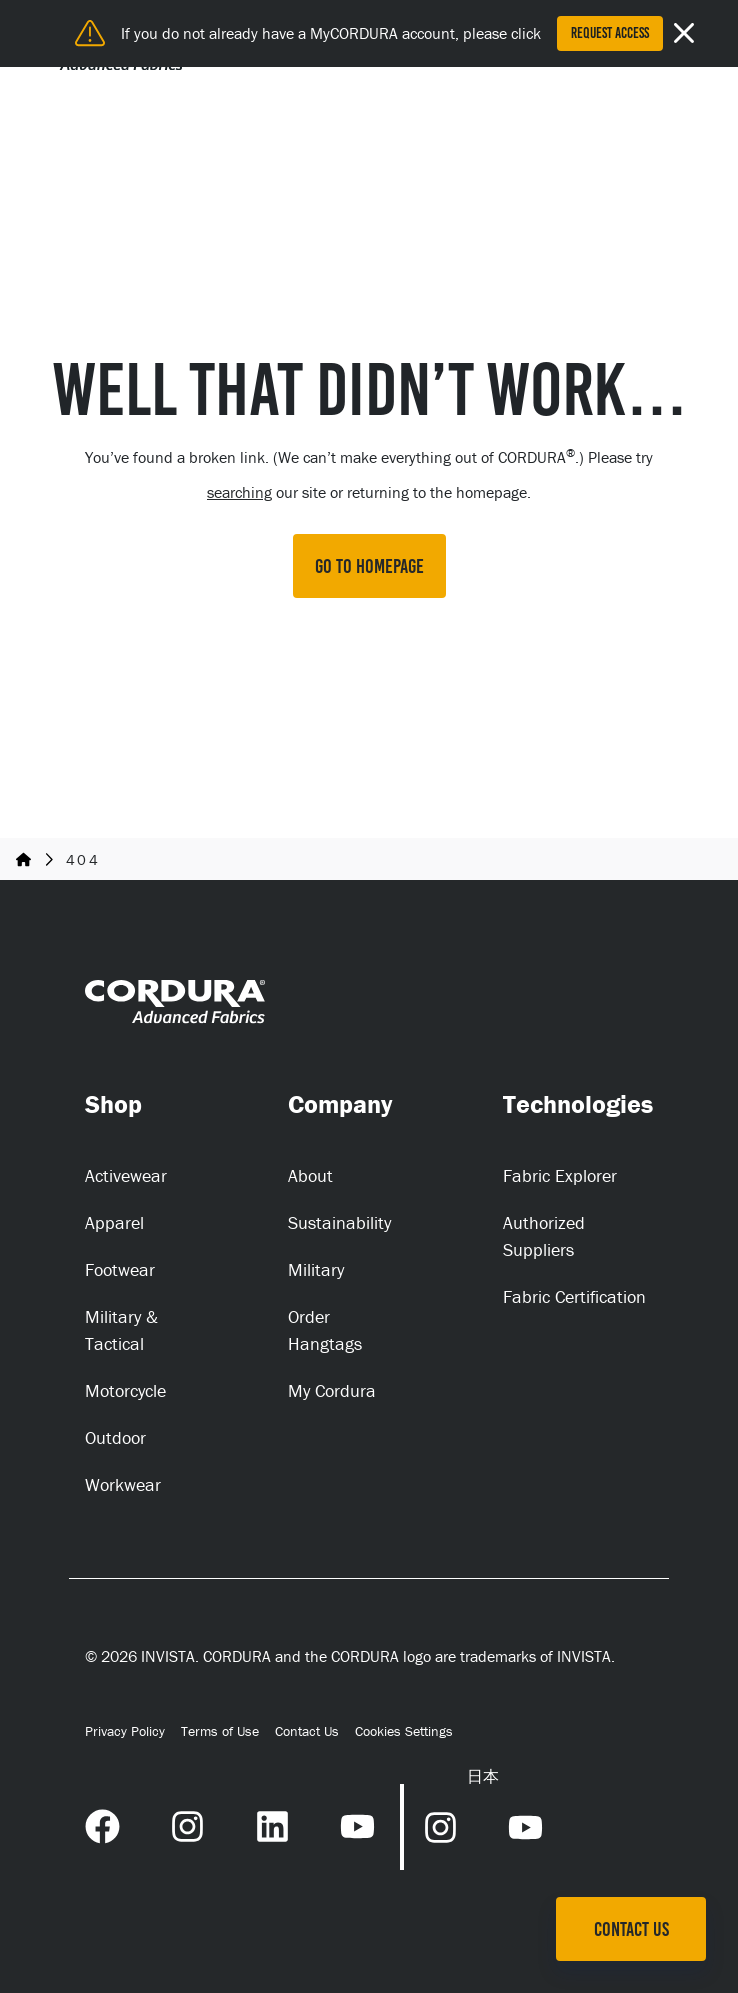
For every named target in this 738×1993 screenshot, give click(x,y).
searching (239, 492)
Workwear (123, 1484)
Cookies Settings (404, 1731)
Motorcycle (125, 1390)
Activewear (126, 1175)
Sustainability (339, 1222)
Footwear (120, 1269)
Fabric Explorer (560, 1175)
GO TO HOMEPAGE (369, 566)
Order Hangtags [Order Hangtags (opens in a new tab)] (325, 1330)
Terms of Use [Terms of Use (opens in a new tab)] (220, 1731)
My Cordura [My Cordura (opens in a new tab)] (332, 1390)
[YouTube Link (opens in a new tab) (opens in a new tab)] (357, 1824)
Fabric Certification (574, 1296)
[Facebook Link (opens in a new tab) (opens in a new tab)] (102, 1824)
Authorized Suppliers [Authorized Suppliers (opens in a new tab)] (544, 1236)
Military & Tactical (121, 1330)
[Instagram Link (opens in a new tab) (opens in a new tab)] (187, 1824)
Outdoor (115, 1437)
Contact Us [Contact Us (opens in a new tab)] (307, 1731)
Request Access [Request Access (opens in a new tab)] (610, 33)
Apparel (114, 1222)
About (310, 1175)
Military (316, 1269)
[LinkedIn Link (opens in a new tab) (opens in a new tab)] (272, 1824)
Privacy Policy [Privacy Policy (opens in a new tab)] (125, 1731)
